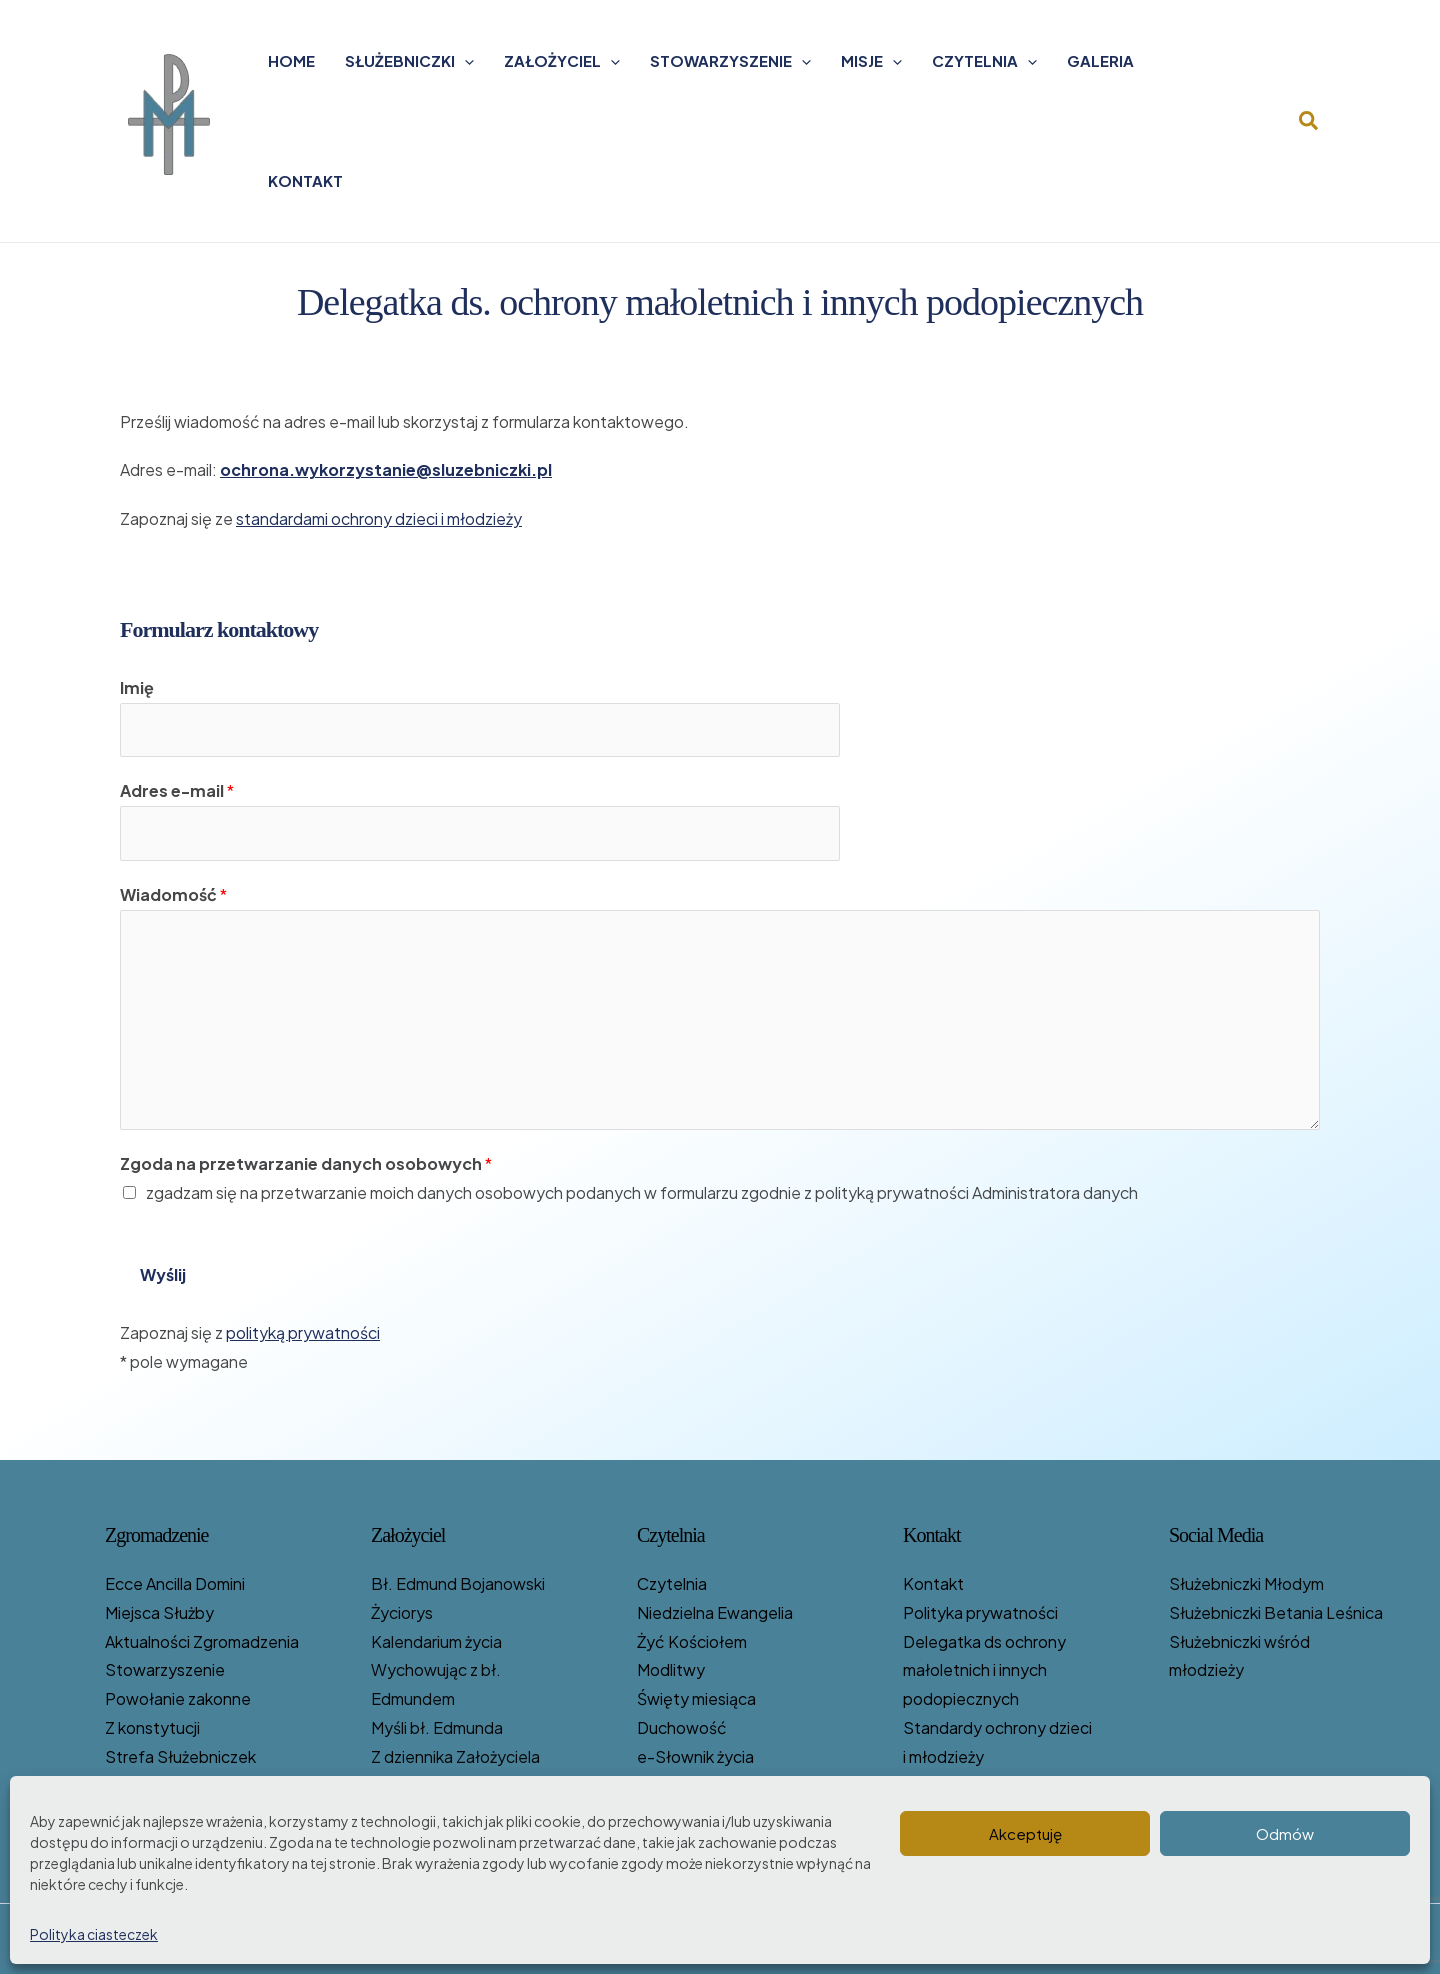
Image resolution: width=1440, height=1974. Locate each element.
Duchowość (682, 1727)
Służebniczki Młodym (1246, 1583)
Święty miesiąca (696, 1698)
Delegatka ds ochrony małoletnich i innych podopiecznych (984, 1670)
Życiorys (402, 1612)
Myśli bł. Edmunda (437, 1727)
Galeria (1100, 60)
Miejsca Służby (159, 1612)
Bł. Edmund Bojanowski (458, 1583)
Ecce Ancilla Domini (175, 1583)
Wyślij (163, 1274)
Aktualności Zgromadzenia (202, 1641)
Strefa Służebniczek (180, 1756)
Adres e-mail (177, 790)
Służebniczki (409, 61)
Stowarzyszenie (730, 61)
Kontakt (305, 180)
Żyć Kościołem (692, 1641)
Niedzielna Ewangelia (715, 1612)
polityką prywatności (303, 1332)
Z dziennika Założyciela (455, 1756)
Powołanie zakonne (178, 1698)
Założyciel (562, 61)
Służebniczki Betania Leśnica (1276, 1612)
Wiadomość (173, 894)
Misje (871, 61)
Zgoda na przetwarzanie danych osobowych (306, 1163)
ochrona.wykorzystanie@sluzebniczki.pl (386, 469)
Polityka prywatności (980, 1612)
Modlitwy (671, 1669)
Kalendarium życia (436, 1641)
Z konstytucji (152, 1727)
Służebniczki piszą (703, 1813)
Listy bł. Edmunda (437, 1785)
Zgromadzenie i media (983, 1785)
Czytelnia (984, 61)
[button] (1309, 121)
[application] (464, 61)
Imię (137, 687)
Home (291, 60)
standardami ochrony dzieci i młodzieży (379, 518)
